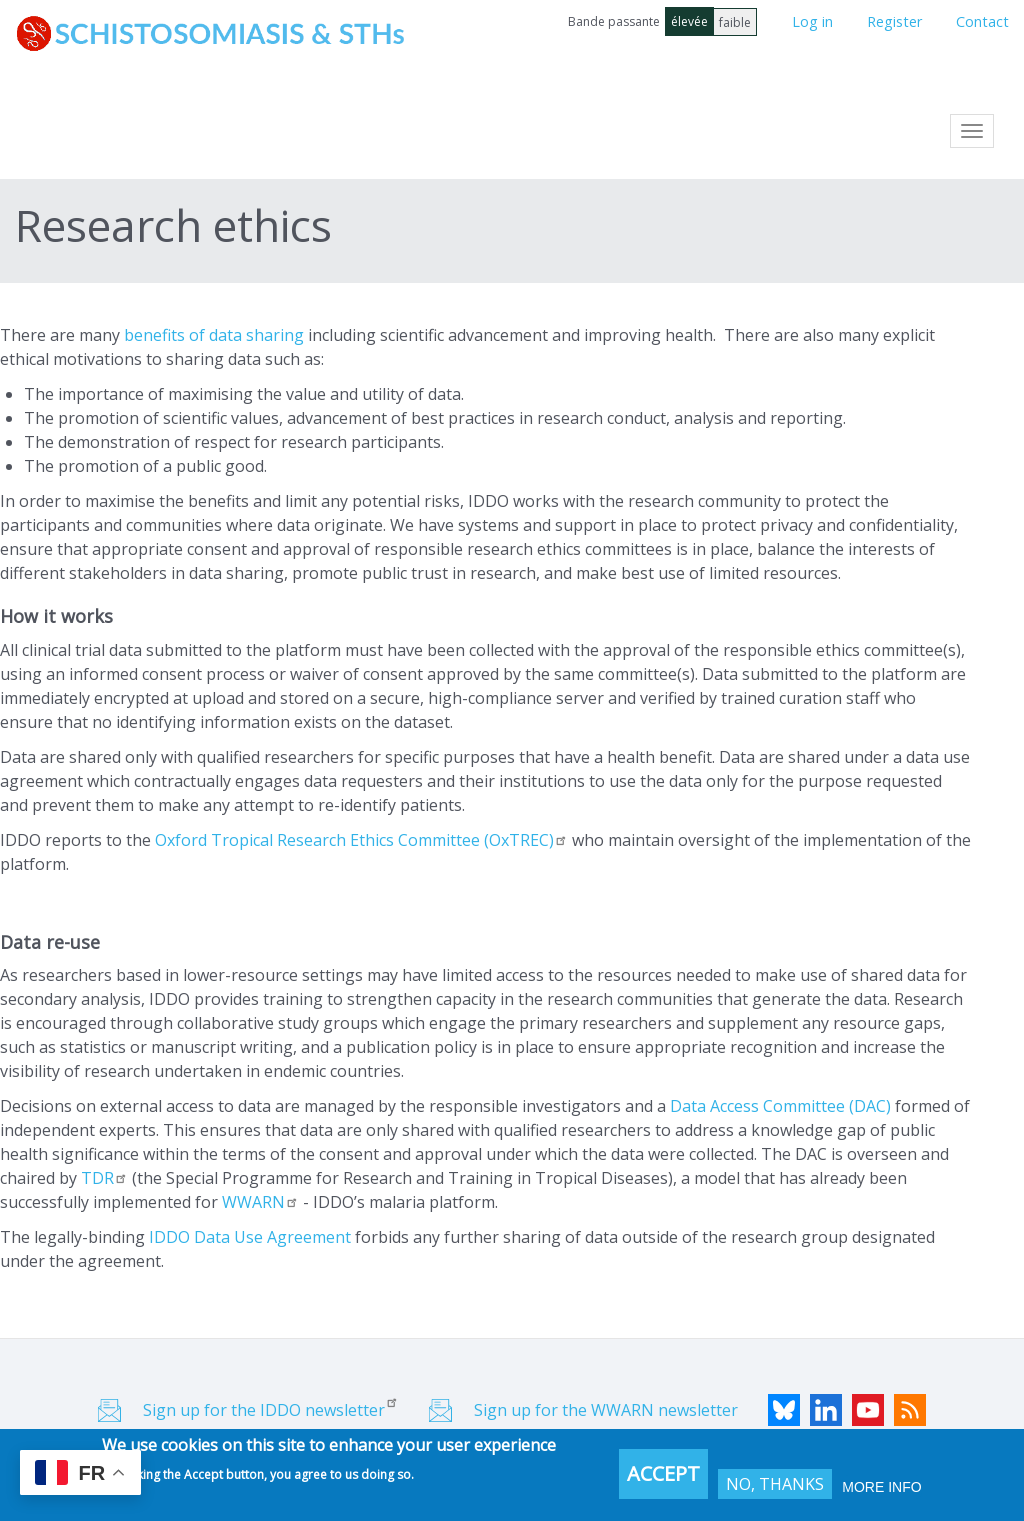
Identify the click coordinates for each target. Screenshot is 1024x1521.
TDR (104, 1178)
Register (894, 21)
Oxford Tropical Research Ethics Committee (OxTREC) (361, 840)
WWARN (260, 1202)
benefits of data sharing (214, 335)
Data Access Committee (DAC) (780, 1106)
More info (881, 1487)
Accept (663, 1473)
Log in (812, 21)
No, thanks (775, 1484)
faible (735, 22)
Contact (982, 21)
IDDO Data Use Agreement (250, 1237)
